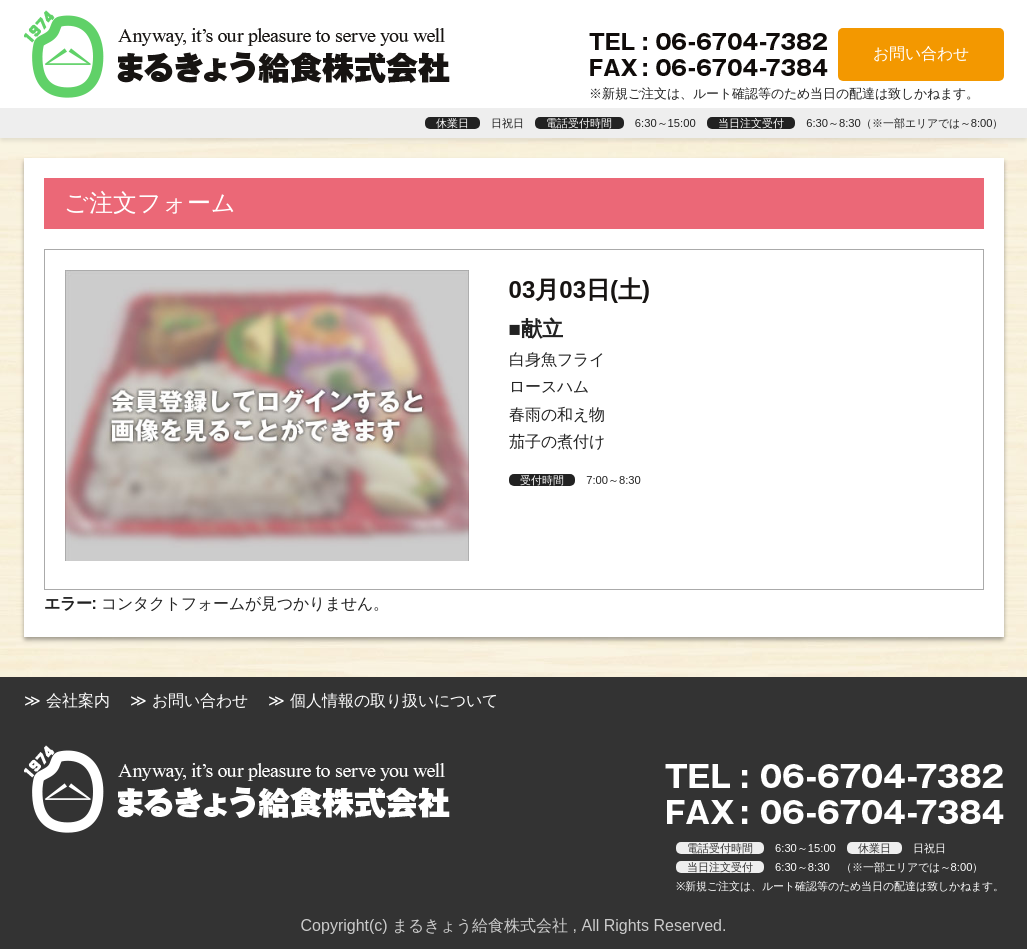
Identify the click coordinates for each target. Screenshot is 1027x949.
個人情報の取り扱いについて (394, 700)
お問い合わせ (921, 53)
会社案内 (78, 700)
